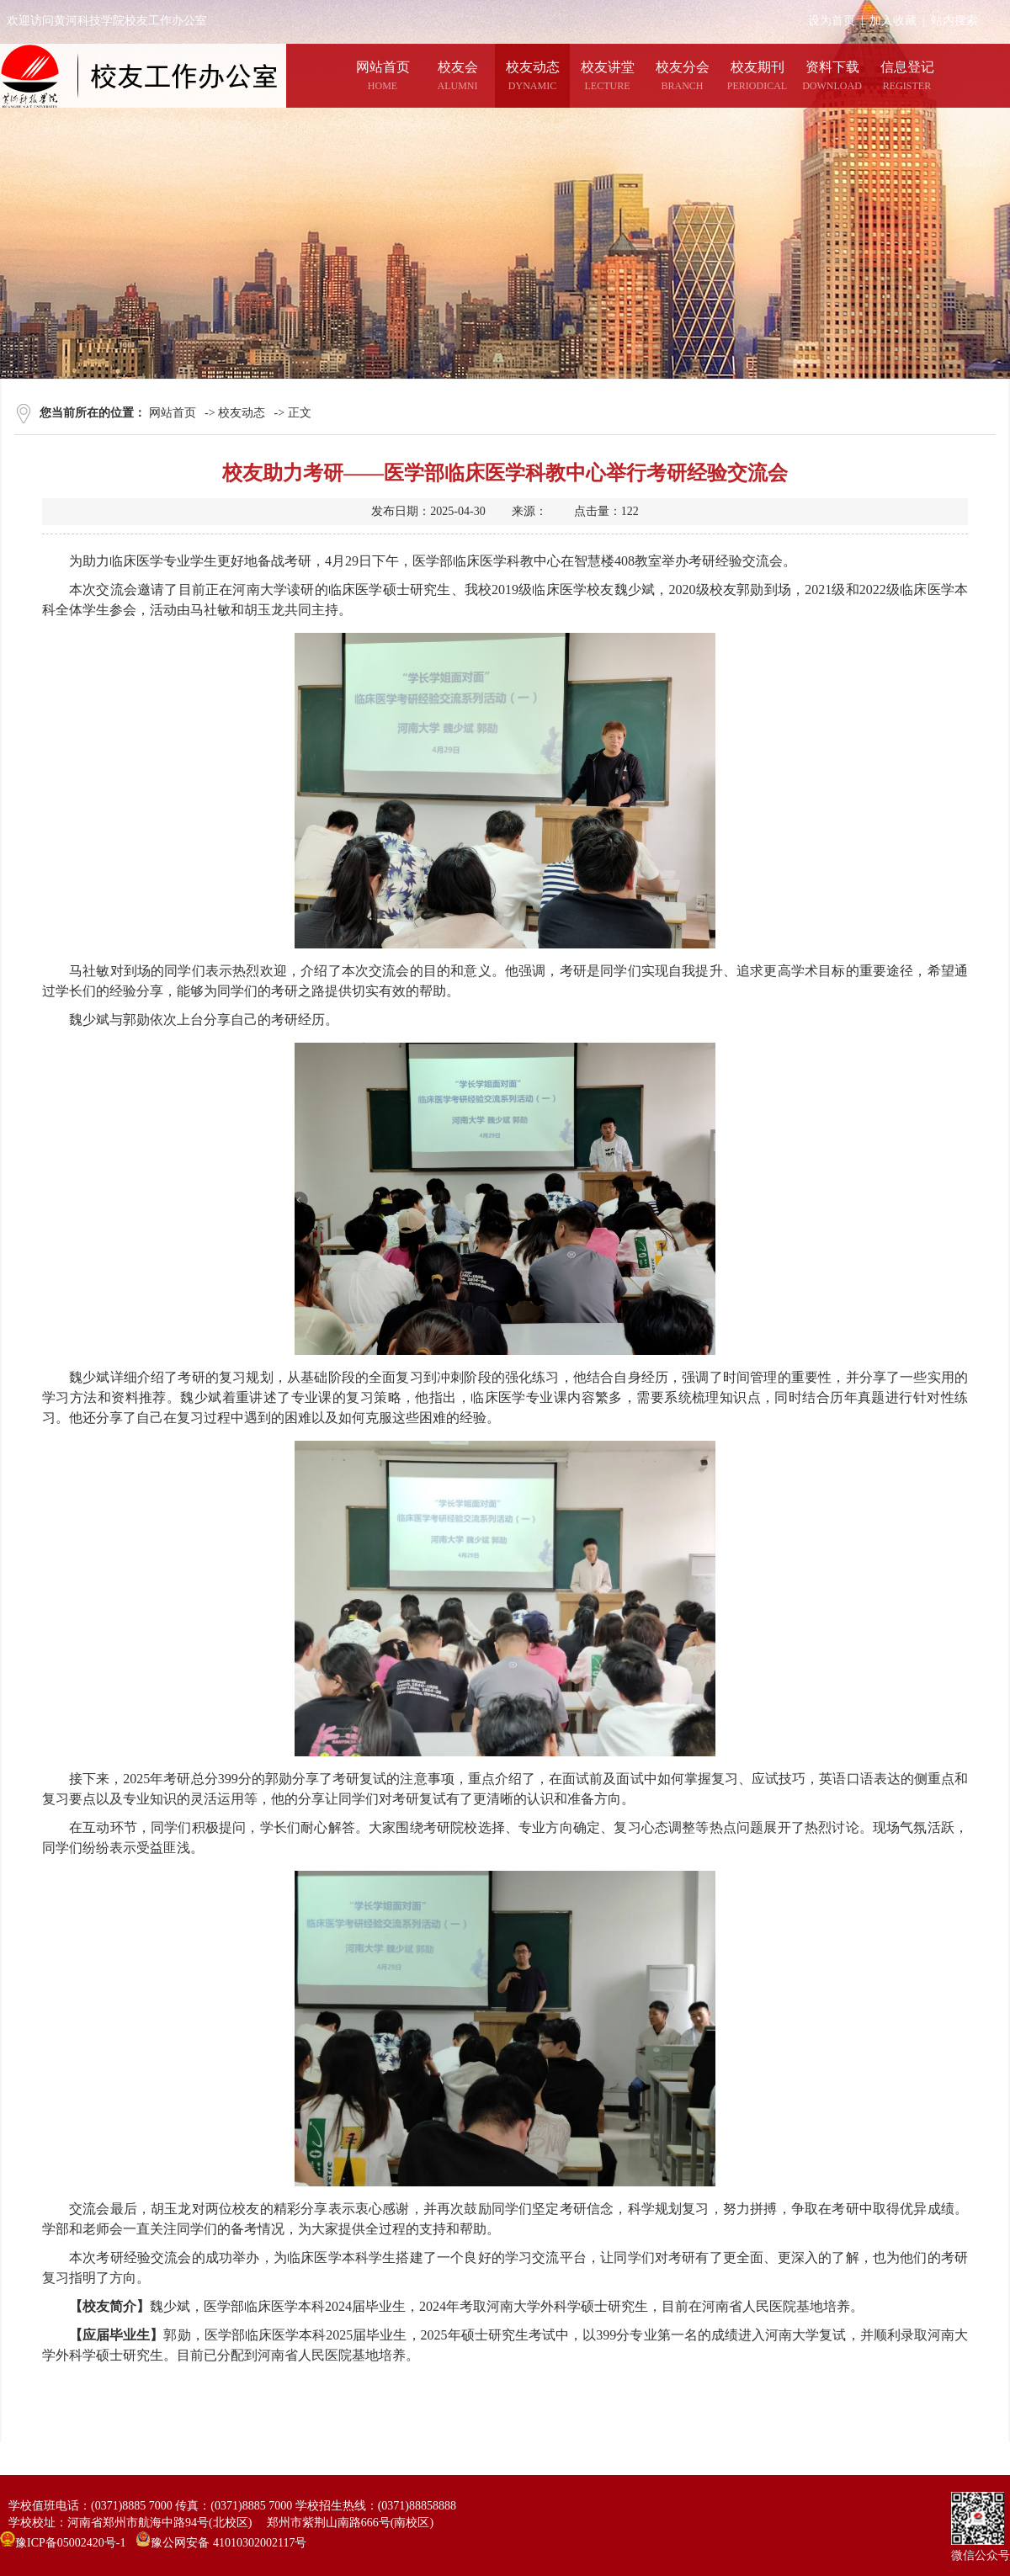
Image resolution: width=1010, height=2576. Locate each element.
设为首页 (831, 20)
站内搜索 (954, 20)
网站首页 (172, 412)
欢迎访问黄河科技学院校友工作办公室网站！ (124, 20)
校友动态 (241, 412)
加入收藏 (893, 20)
